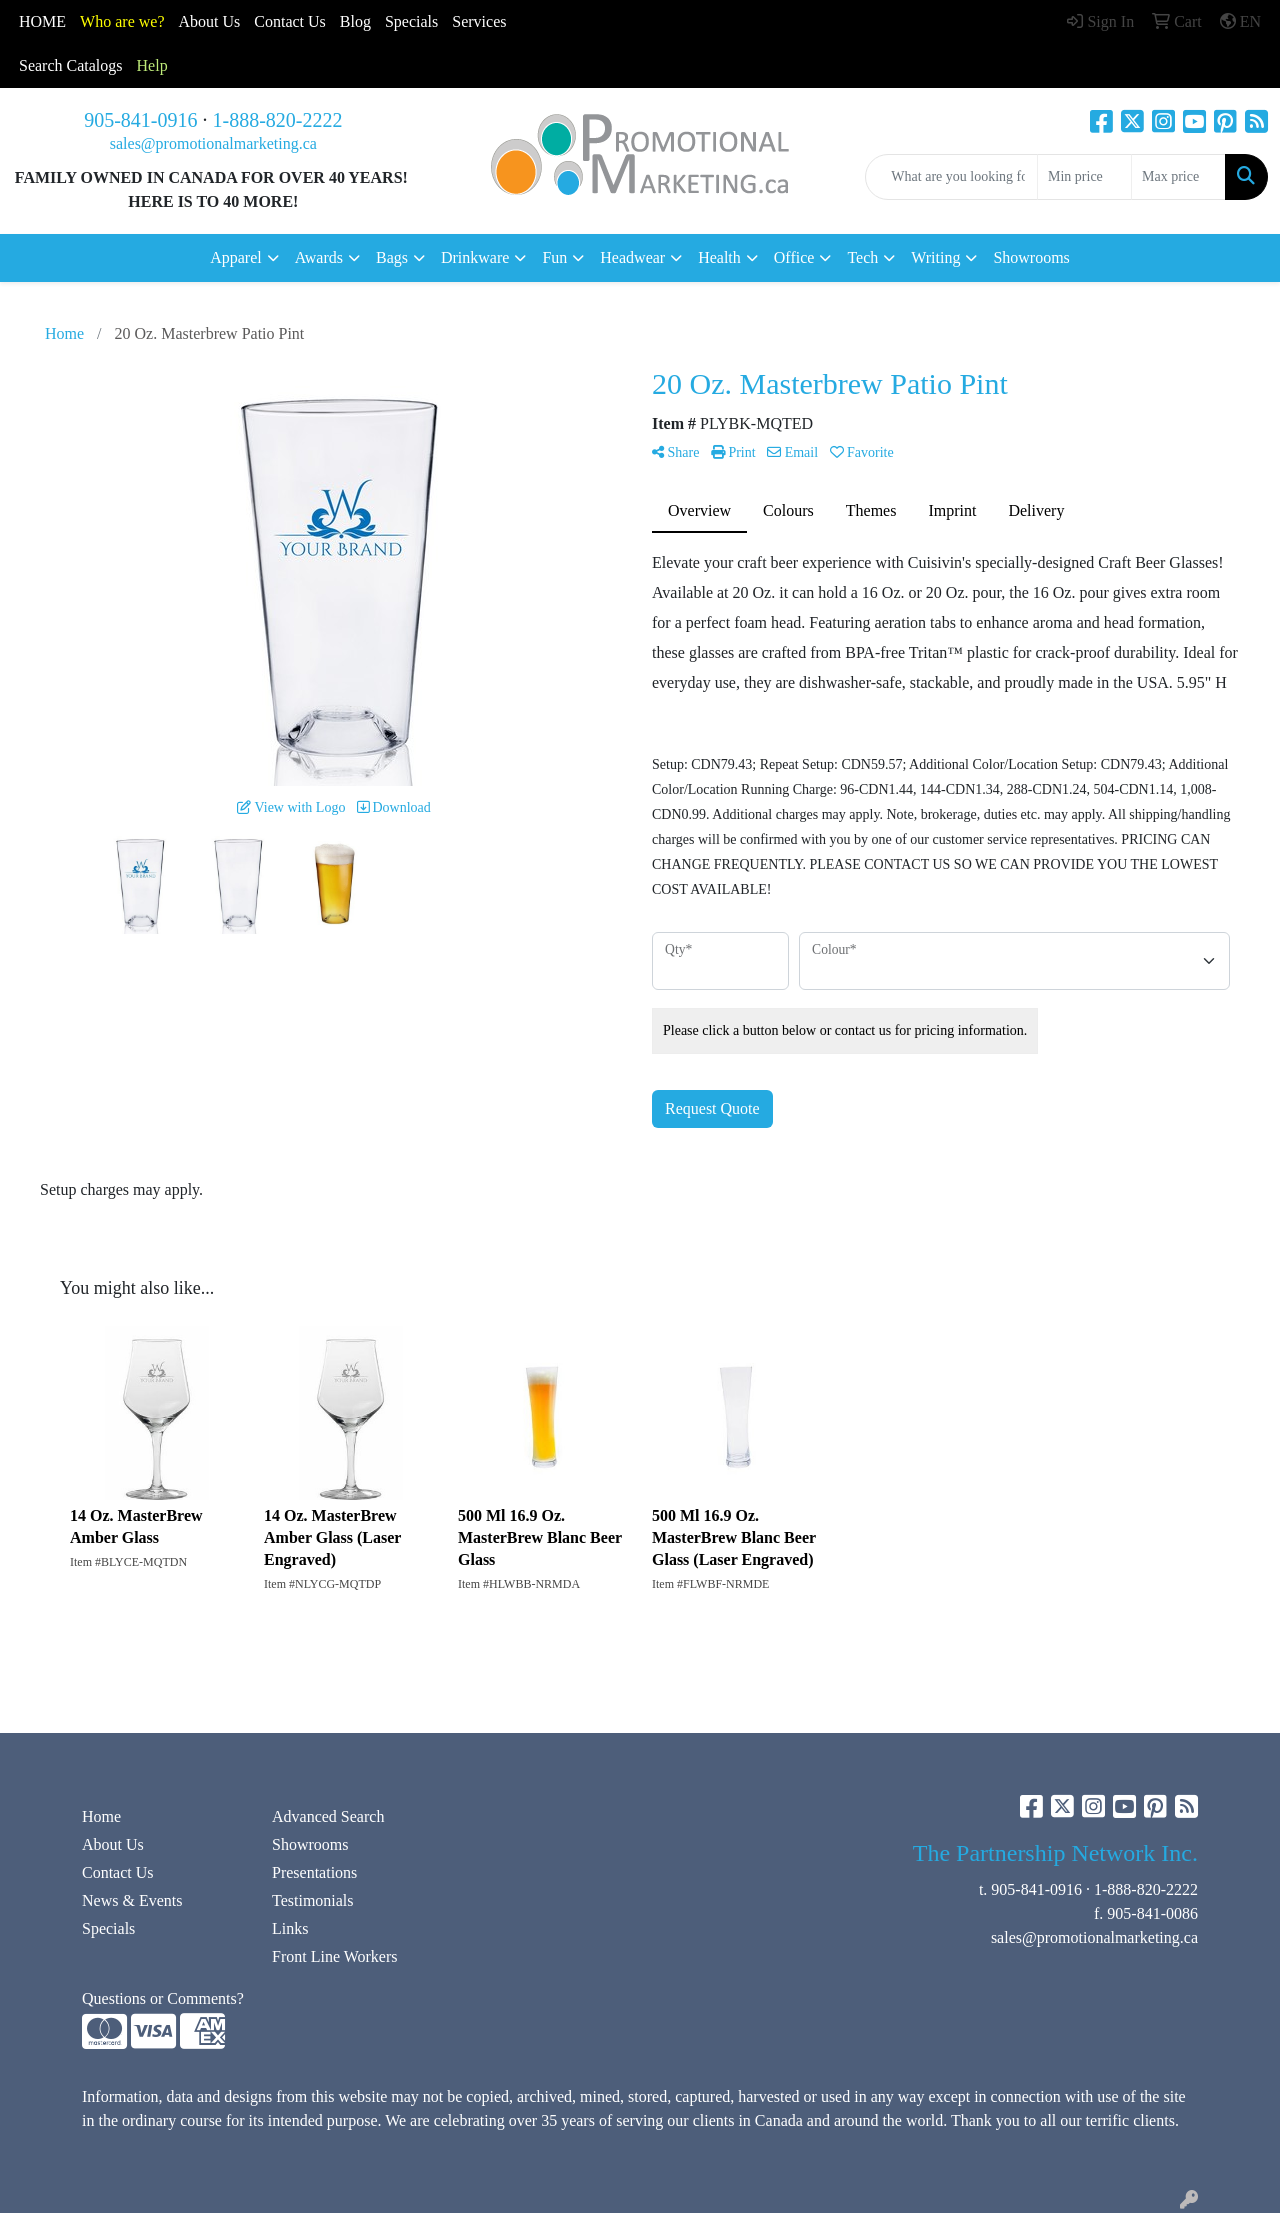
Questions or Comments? (163, 1998)
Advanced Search (328, 1816)
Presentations (314, 1872)
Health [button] (719, 257)
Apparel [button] (236, 257)
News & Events (132, 1900)
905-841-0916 (140, 120)
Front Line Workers (335, 1956)
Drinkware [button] (475, 257)
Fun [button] (554, 257)
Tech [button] (862, 257)
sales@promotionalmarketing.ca (213, 143)
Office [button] (794, 257)
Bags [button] (392, 257)
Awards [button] (319, 257)
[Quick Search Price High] (1178, 177)
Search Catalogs (71, 65)
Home (101, 1816)
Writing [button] (935, 257)
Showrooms (1031, 257)
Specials (411, 21)
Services (479, 21)
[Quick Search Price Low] (1084, 177)
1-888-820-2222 (278, 120)
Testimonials (313, 1900)
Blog (355, 21)
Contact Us (118, 1872)
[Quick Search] (951, 177)
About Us (210, 21)
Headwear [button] (632, 257)
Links (290, 1928)
